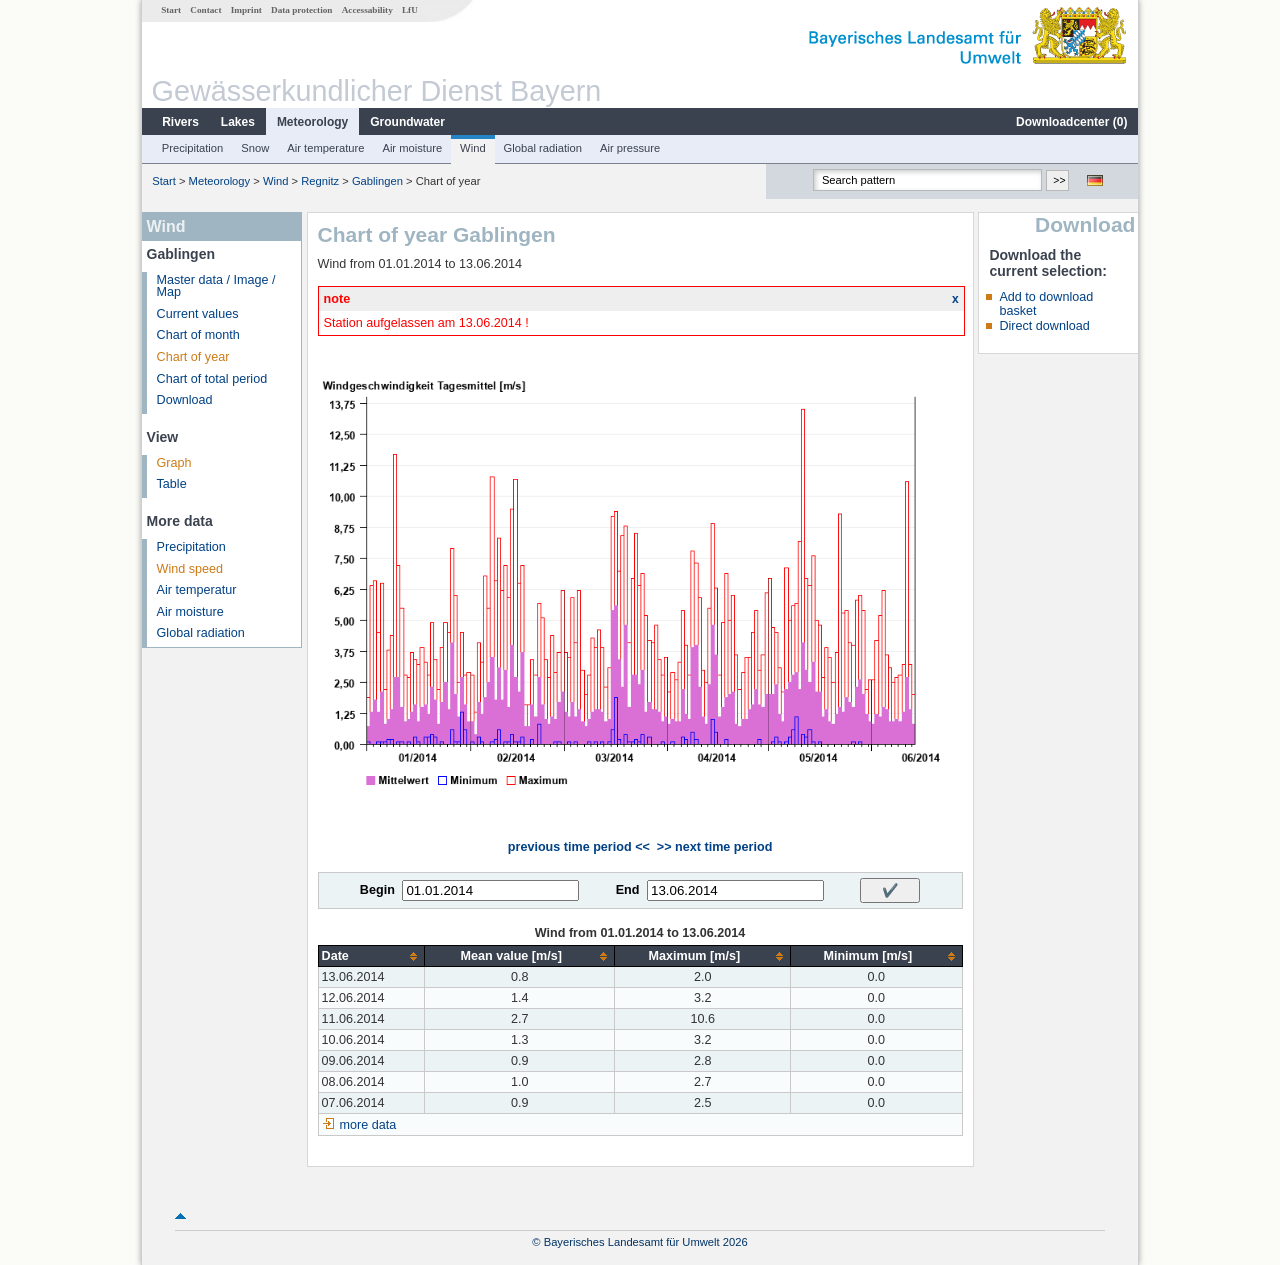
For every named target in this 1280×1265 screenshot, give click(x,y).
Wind (473, 148)
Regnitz (320, 181)
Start (171, 10)
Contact (205, 10)
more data (368, 1125)
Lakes (238, 122)
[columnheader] (371, 956)
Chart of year (193, 357)
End (628, 890)
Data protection (301, 10)
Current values (198, 314)
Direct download (1044, 326)
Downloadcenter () (1071, 122)
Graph (174, 463)
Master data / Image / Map (216, 286)
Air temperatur (197, 590)
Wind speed (190, 569)
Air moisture (412, 148)
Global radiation (543, 148)
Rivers (180, 122)
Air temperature (325, 148)
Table (172, 484)
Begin (377, 890)
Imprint (246, 10)
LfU (410, 10)
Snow (255, 148)
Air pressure (630, 148)
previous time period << (579, 847)
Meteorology (312, 122)
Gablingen (377, 181)
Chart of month (198, 335)
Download (185, 400)
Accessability (367, 10)
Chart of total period (212, 379)
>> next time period (714, 847)
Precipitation (193, 148)
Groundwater (407, 122)
